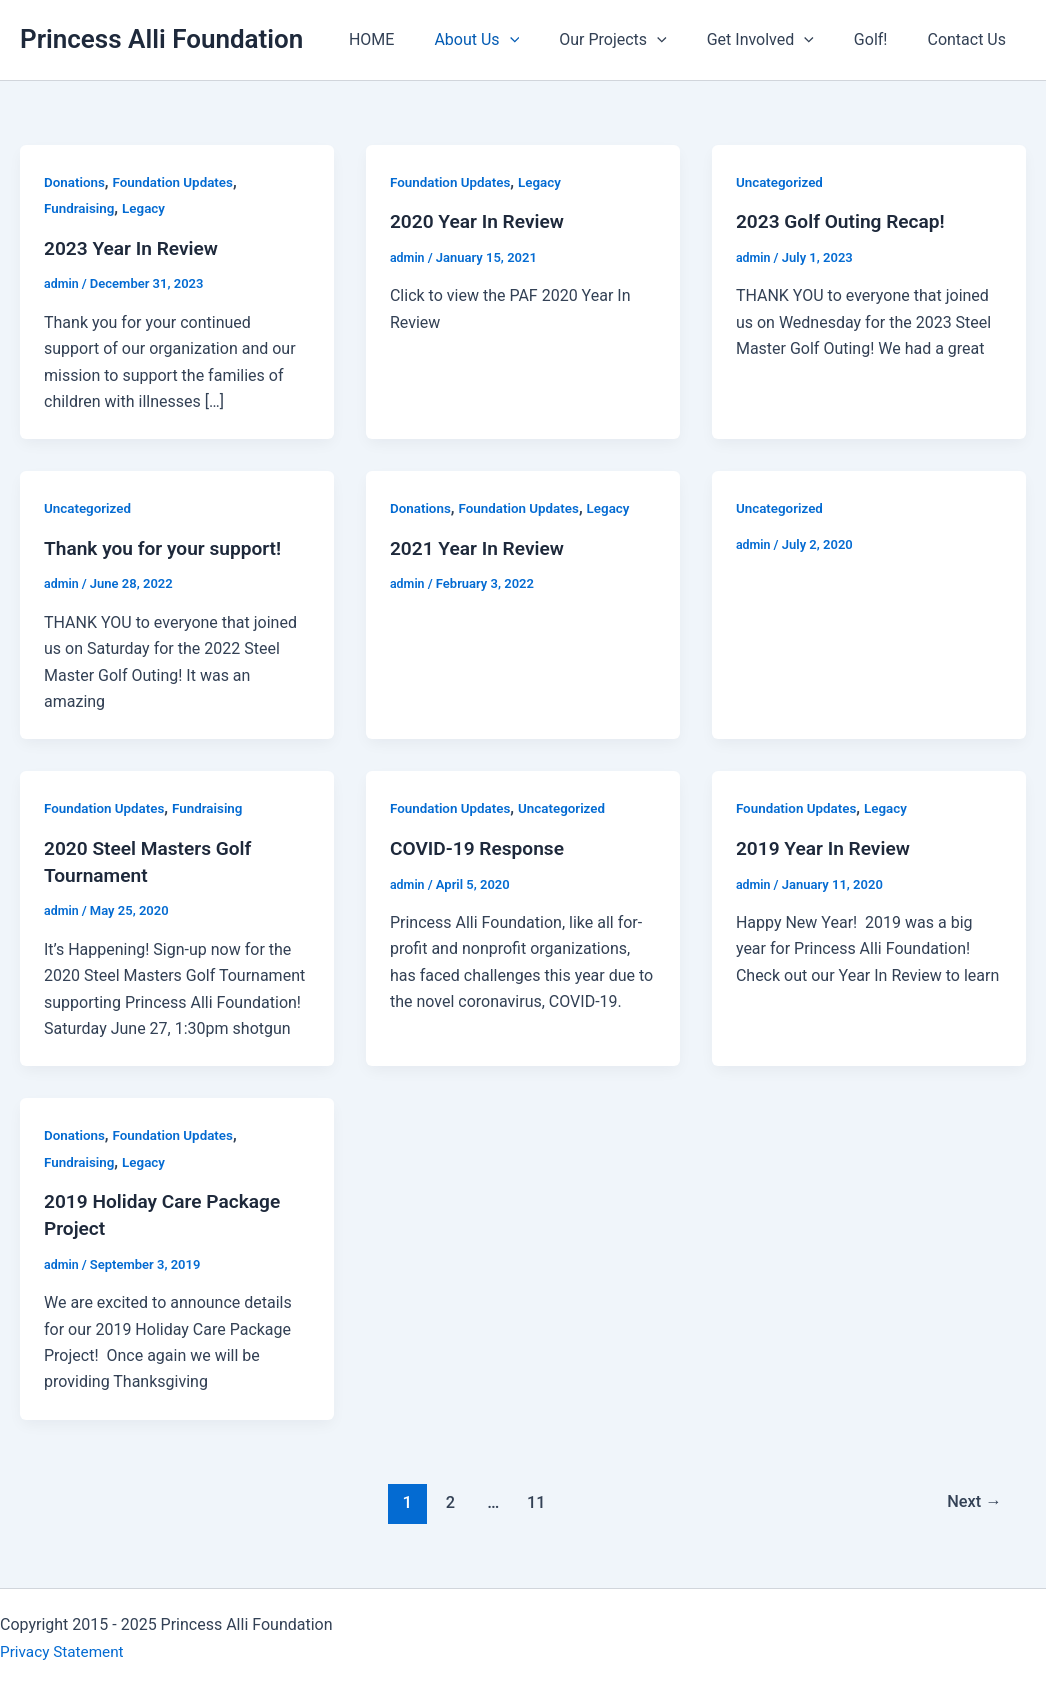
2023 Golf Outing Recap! (845, 221)
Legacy (147, 208)
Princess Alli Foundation (161, 39)
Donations (76, 182)
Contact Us (970, 39)
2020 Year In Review (481, 221)
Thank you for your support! (168, 547)
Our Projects (640, 40)
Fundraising (81, 208)
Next (972, 1497)
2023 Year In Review (135, 248)
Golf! (883, 39)
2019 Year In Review (827, 846)
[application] (546, 40)
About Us (512, 40)
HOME (415, 39)
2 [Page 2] (447, 1497)
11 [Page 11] (534, 1497)
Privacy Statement (64, 1645)
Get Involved (780, 40)
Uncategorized (781, 182)
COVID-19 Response (481, 846)
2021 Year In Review (481, 547)
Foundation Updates (178, 182)
